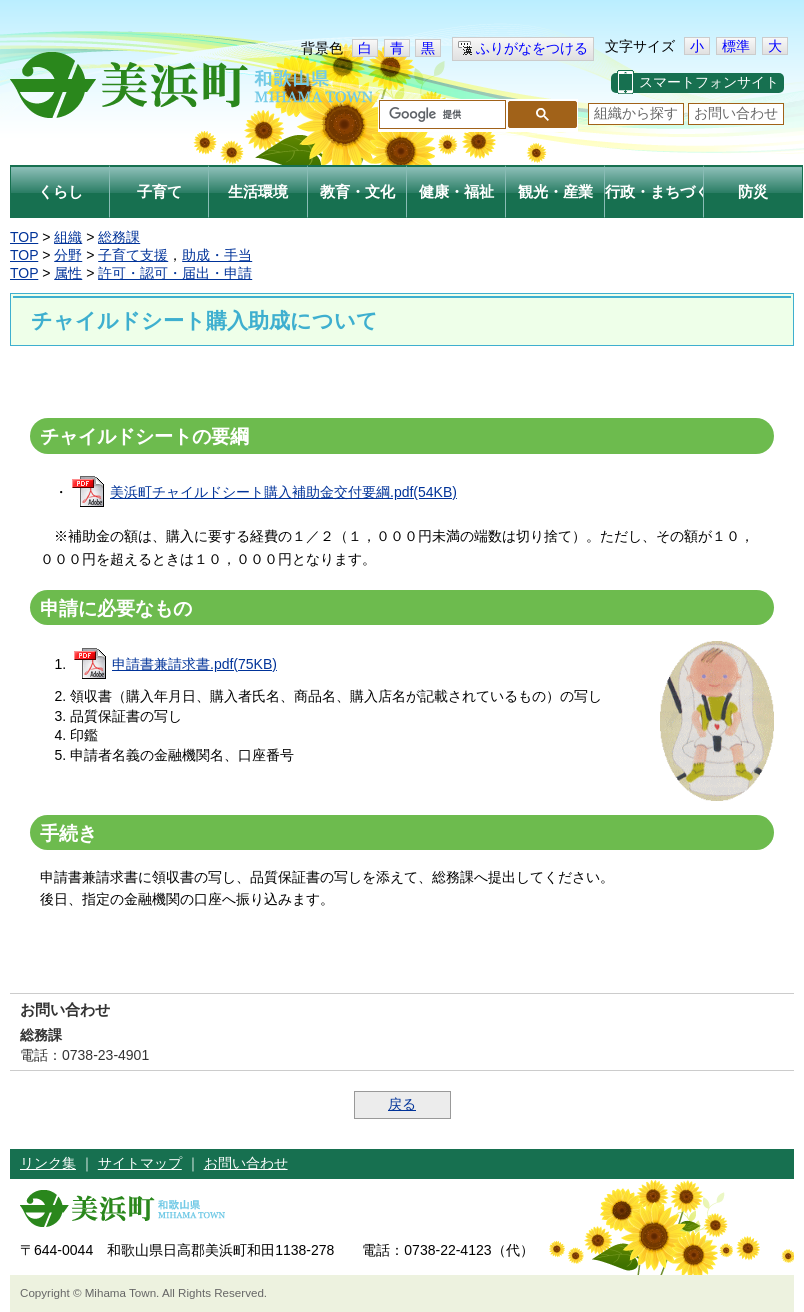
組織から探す (636, 113)
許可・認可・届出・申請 (175, 273)
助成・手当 (217, 255)
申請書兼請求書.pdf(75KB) (194, 664)
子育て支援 (133, 255)
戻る (402, 1104)
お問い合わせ (736, 113)
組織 (68, 237)
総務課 (119, 237)
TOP (24, 237)
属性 (68, 273)
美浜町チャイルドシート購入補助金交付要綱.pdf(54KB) (283, 492)
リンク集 (48, 1163)
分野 (68, 255)
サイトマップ (140, 1163)
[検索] (440, 115)
